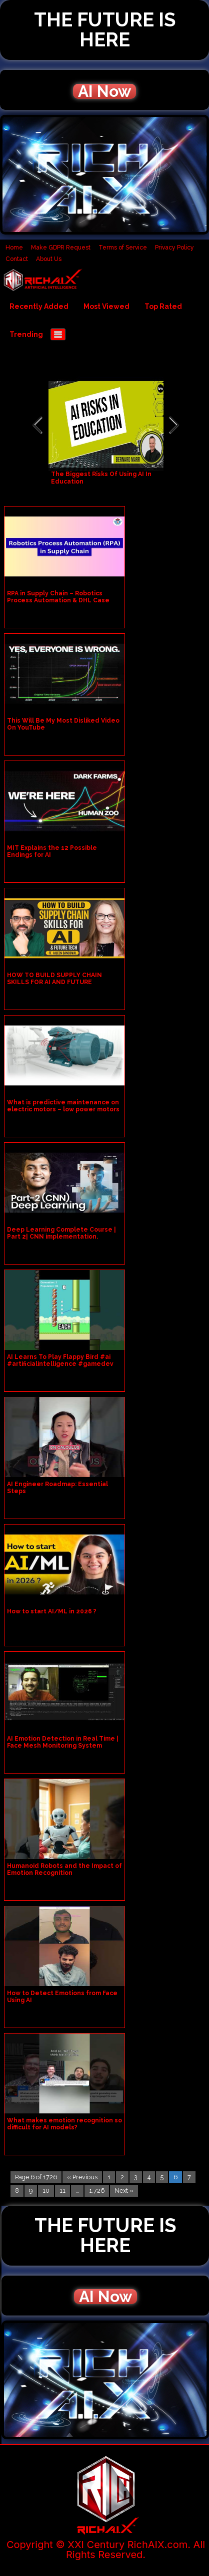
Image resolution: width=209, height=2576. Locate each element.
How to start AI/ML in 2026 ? (51, 1611)
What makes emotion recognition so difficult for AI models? (64, 2124)
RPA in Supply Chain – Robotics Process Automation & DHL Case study (58, 600)
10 (46, 2190)
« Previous (82, 2177)
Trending (26, 334)
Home (14, 247)
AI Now (104, 91)
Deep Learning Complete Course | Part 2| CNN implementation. (61, 1233)
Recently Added (39, 306)
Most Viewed (107, 306)
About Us (49, 259)
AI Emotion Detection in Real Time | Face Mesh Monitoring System (62, 1742)
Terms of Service (122, 247)
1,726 (96, 2190)
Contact (17, 259)
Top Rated (163, 306)
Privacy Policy (174, 247)
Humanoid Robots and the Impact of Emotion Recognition (64, 1869)
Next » (124, 2190)
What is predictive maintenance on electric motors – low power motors (63, 1106)
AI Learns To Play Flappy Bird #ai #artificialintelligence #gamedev (60, 1360)
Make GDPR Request (60, 247)
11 (63, 2190)
